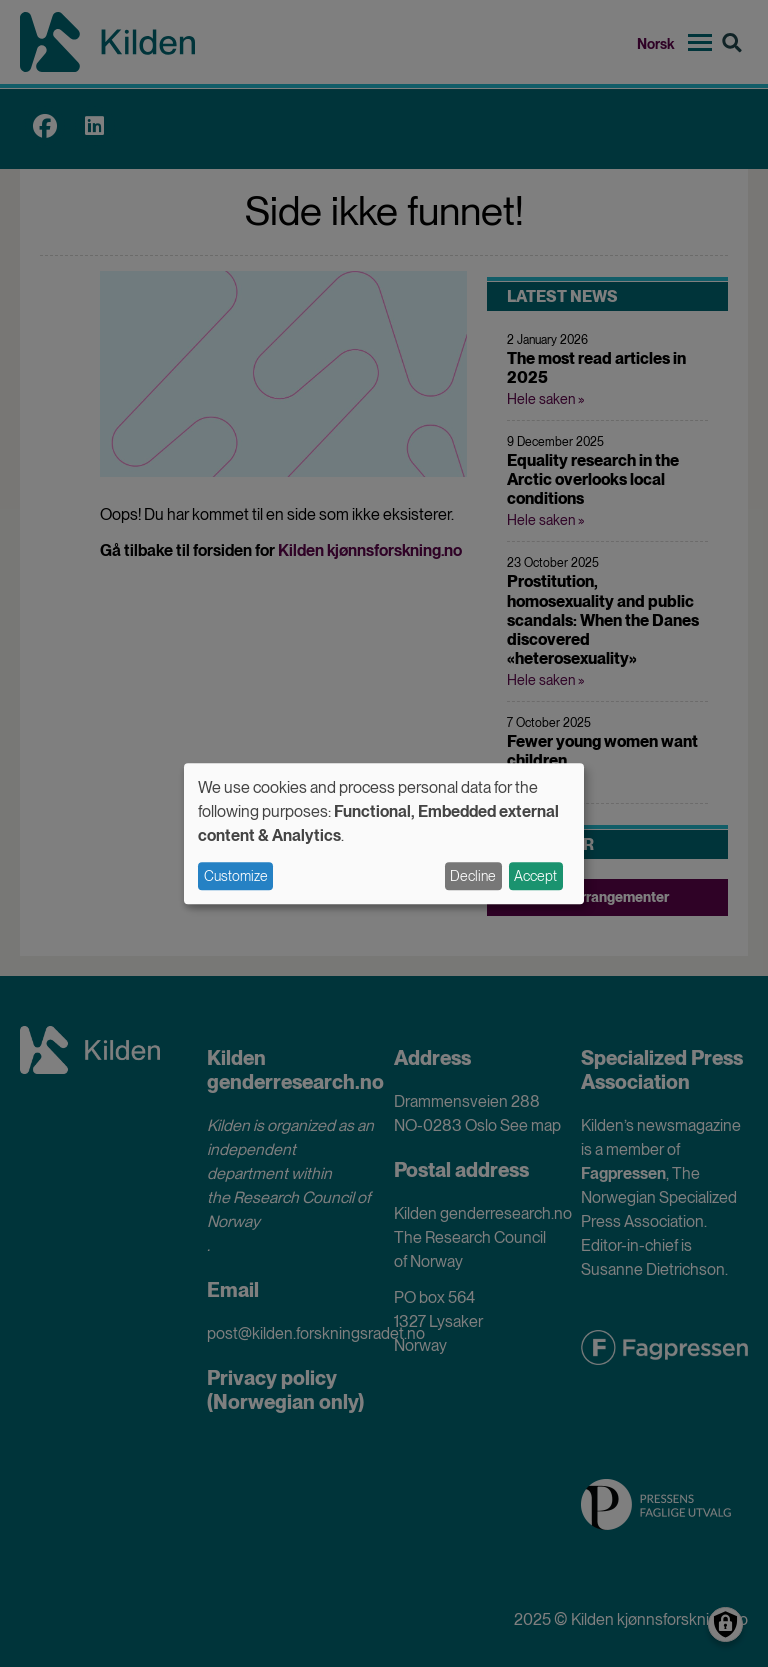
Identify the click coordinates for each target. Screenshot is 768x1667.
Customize (236, 876)
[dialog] (384, 833)
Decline (473, 876)
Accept (535, 876)
